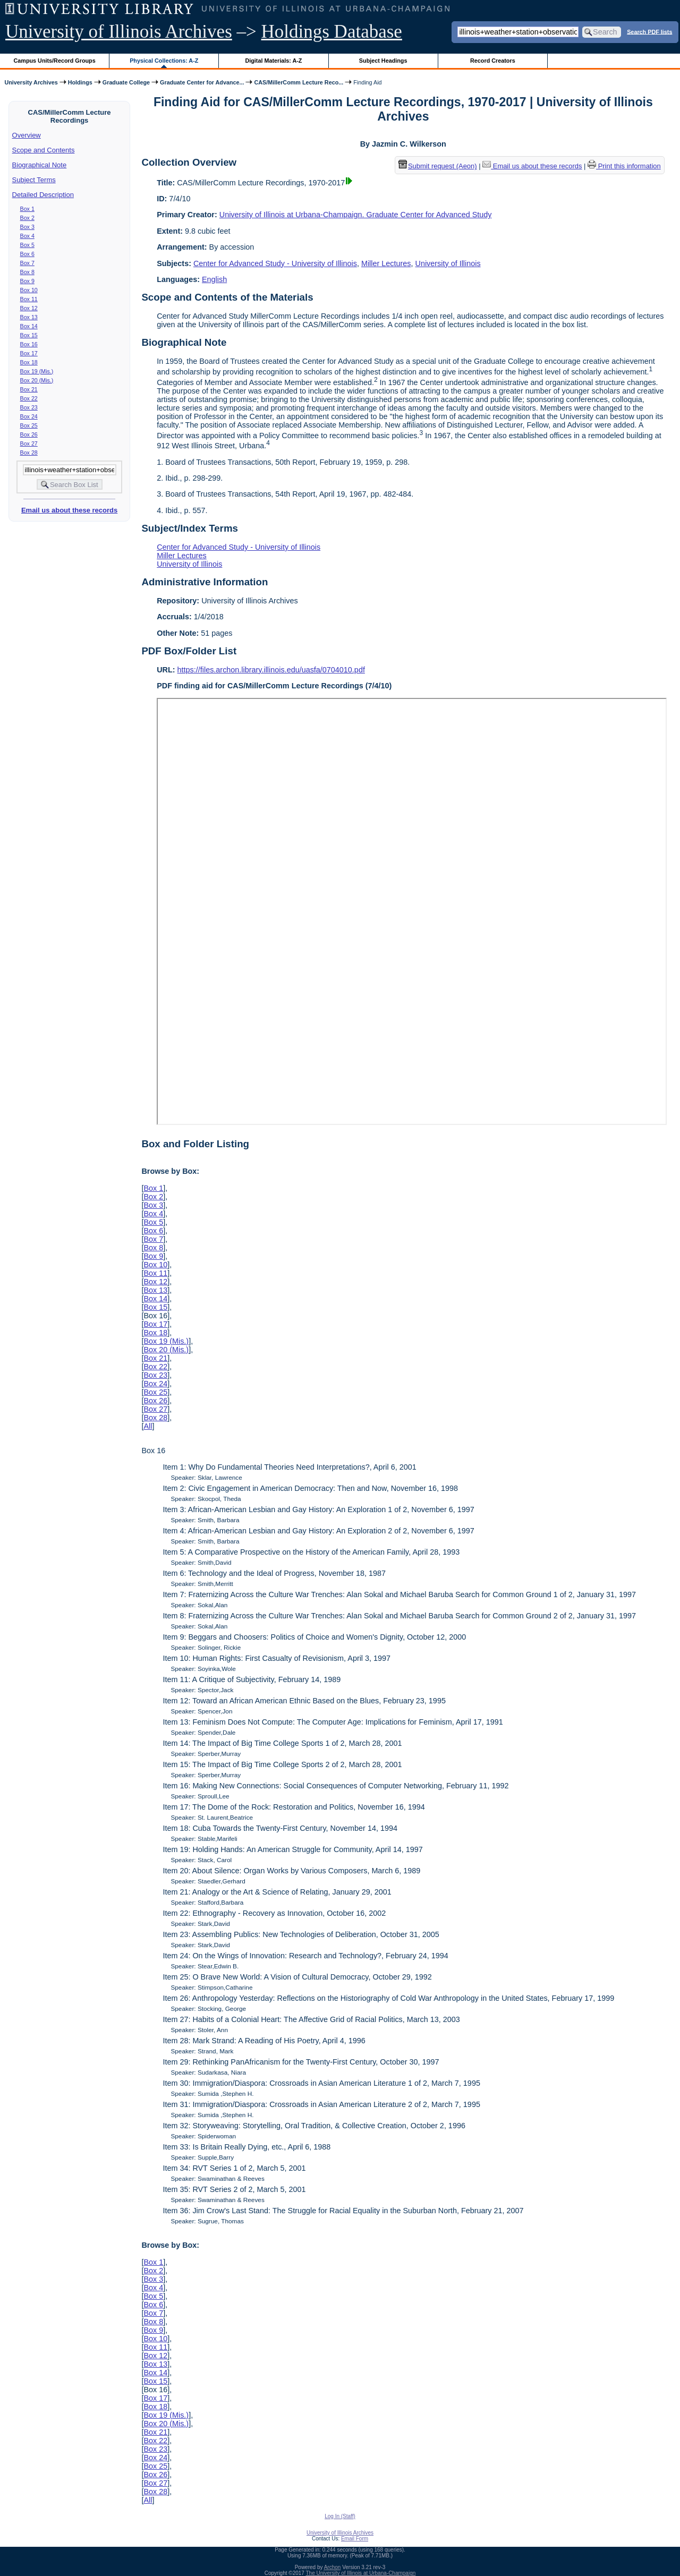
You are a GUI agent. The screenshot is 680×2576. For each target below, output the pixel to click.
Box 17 (29, 353)
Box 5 (27, 245)
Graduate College (126, 82)
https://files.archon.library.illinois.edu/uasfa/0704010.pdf (271, 670)
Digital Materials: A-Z (273, 60)
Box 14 (29, 326)
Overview (26, 135)
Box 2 (27, 218)
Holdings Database (331, 31)
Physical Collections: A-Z (164, 60)
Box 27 (29, 443)
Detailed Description (43, 195)
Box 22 (29, 398)
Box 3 (27, 227)
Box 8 (27, 272)
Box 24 (29, 416)
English (214, 279)
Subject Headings (383, 60)
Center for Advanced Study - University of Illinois (275, 263)
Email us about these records (69, 510)
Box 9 (27, 281)
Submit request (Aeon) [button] (437, 166)
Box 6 (27, 254)
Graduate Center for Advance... (202, 82)
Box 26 (29, 434)
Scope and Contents (43, 150)
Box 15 (29, 335)
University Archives (30, 82)
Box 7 (27, 263)
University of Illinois (447, 263)
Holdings (80, 82)
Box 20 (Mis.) (37, 380)
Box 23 (29, 407)
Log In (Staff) (340, 2516)
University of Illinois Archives (118, 31)
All (147, 1426)
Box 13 (29, 317)
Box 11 (29, 299)
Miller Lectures (386, 263)
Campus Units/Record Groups (55, 60)
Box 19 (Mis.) (37, 371)
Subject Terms (34, 180)
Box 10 (29, 290)
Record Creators (492, 60)
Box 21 (29, 389)
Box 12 (29, 308)
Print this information (624, 166)
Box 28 (29, 452)
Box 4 (27, 236)
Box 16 (29, 344)
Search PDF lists (649, 31)
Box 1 (27, 209)
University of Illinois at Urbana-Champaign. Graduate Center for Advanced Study (355, 214)
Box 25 (29, 425)
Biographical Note (39, 165)
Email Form (354, 2538)
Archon (332, 2567)
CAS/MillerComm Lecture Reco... (298, 82)
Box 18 (29, 362)
